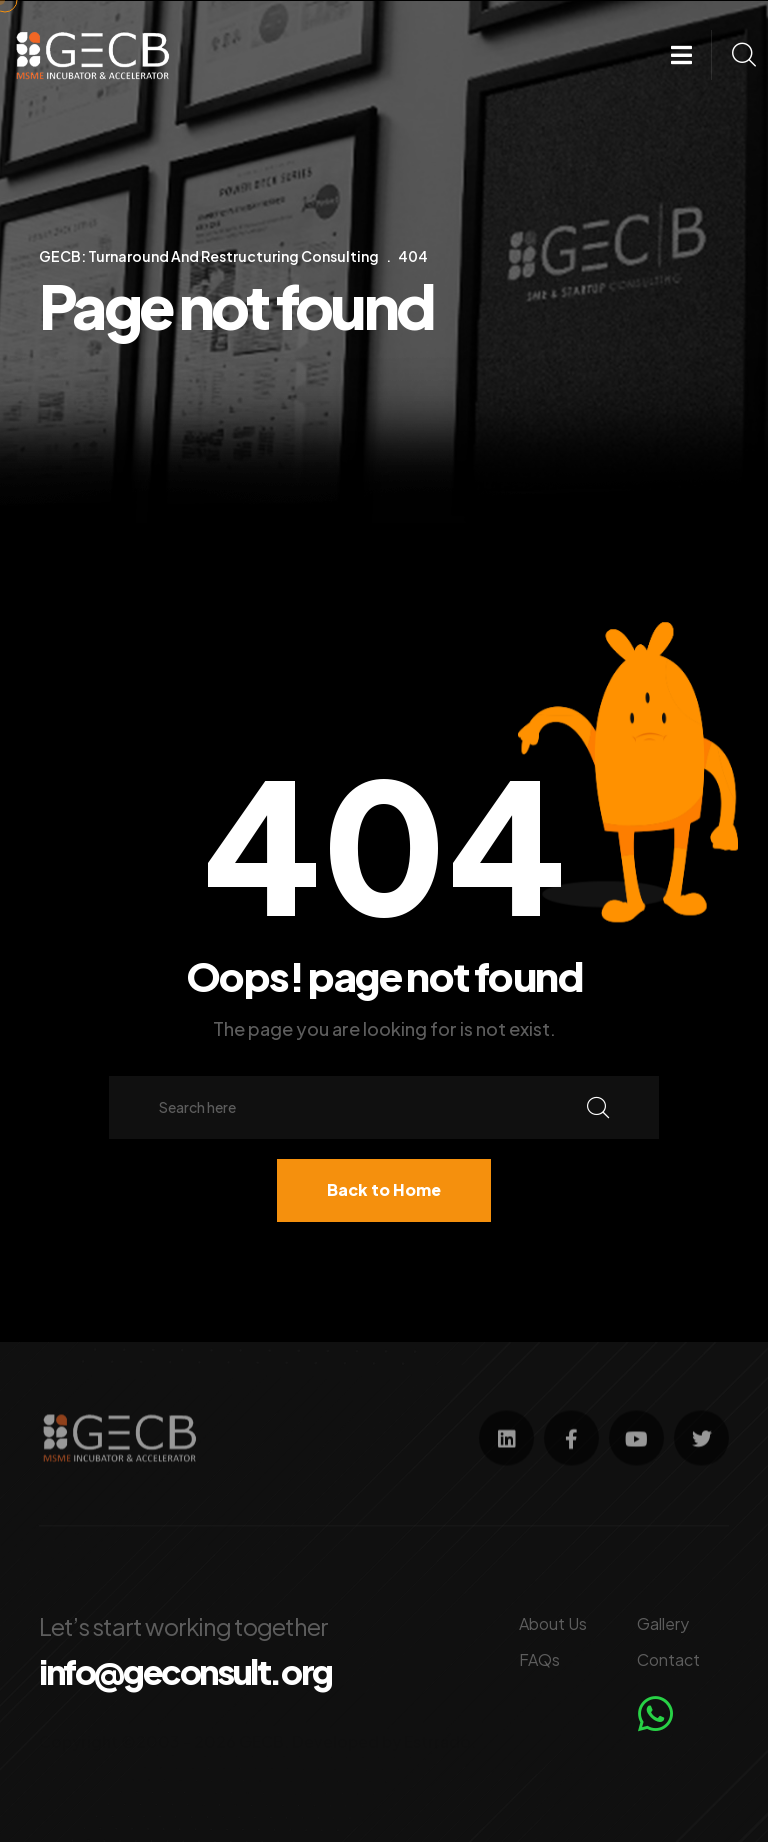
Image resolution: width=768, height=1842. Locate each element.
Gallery (663, 1623)
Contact (668, 1659)
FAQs (539, 1659)
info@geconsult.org (185, 1672)
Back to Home (384, 1189)
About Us (553, 1623)
